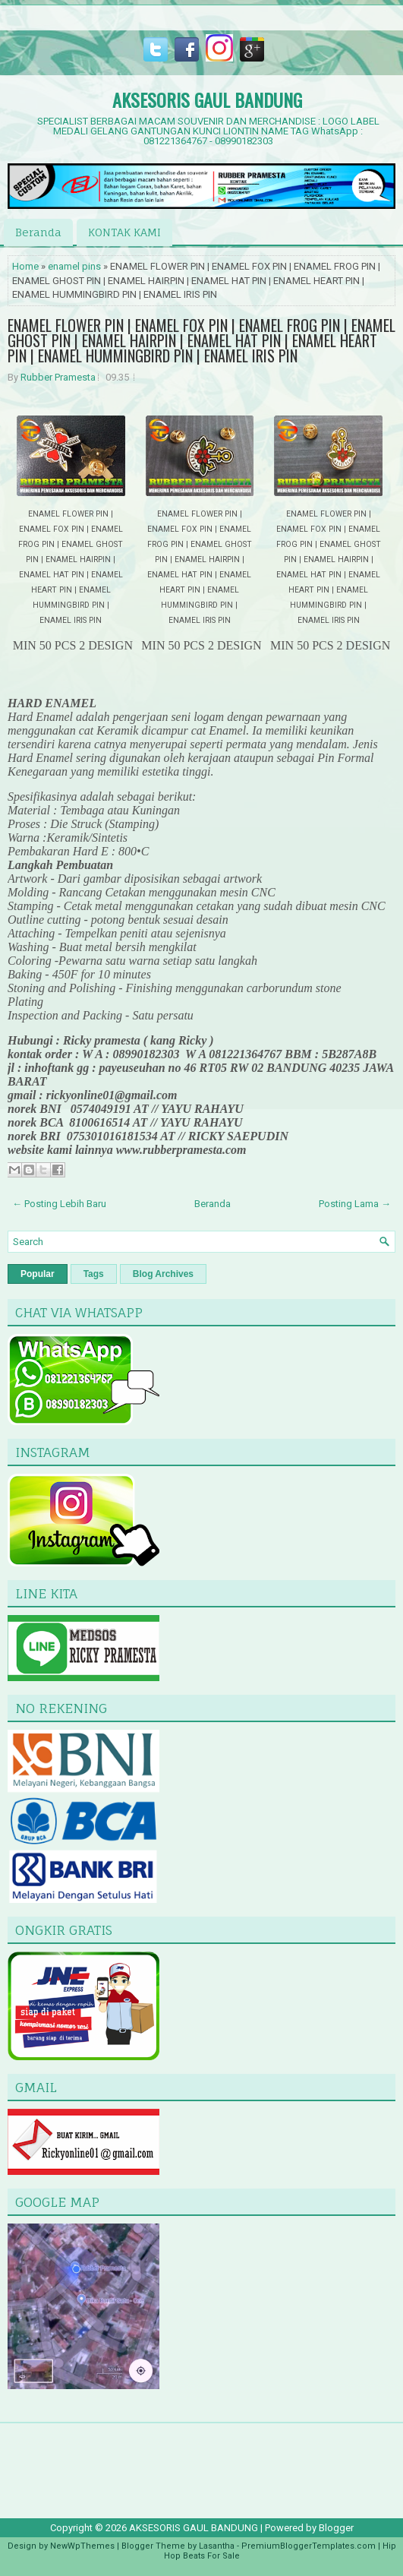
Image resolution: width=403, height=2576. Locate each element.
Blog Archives (163, 1274)
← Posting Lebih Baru (59, 1203)
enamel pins (74, 266)
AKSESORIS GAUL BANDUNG (207, 99)
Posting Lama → (355, 1203)
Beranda (38, 232)
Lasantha (217, 2546)
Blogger (336, 2527)
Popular (37, 1274)
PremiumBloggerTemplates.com (308, 2546)
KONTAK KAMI (124, 232)
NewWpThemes (82, 2546)
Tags (93, 1274)
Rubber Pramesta (58, 377)
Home (25, 266)
